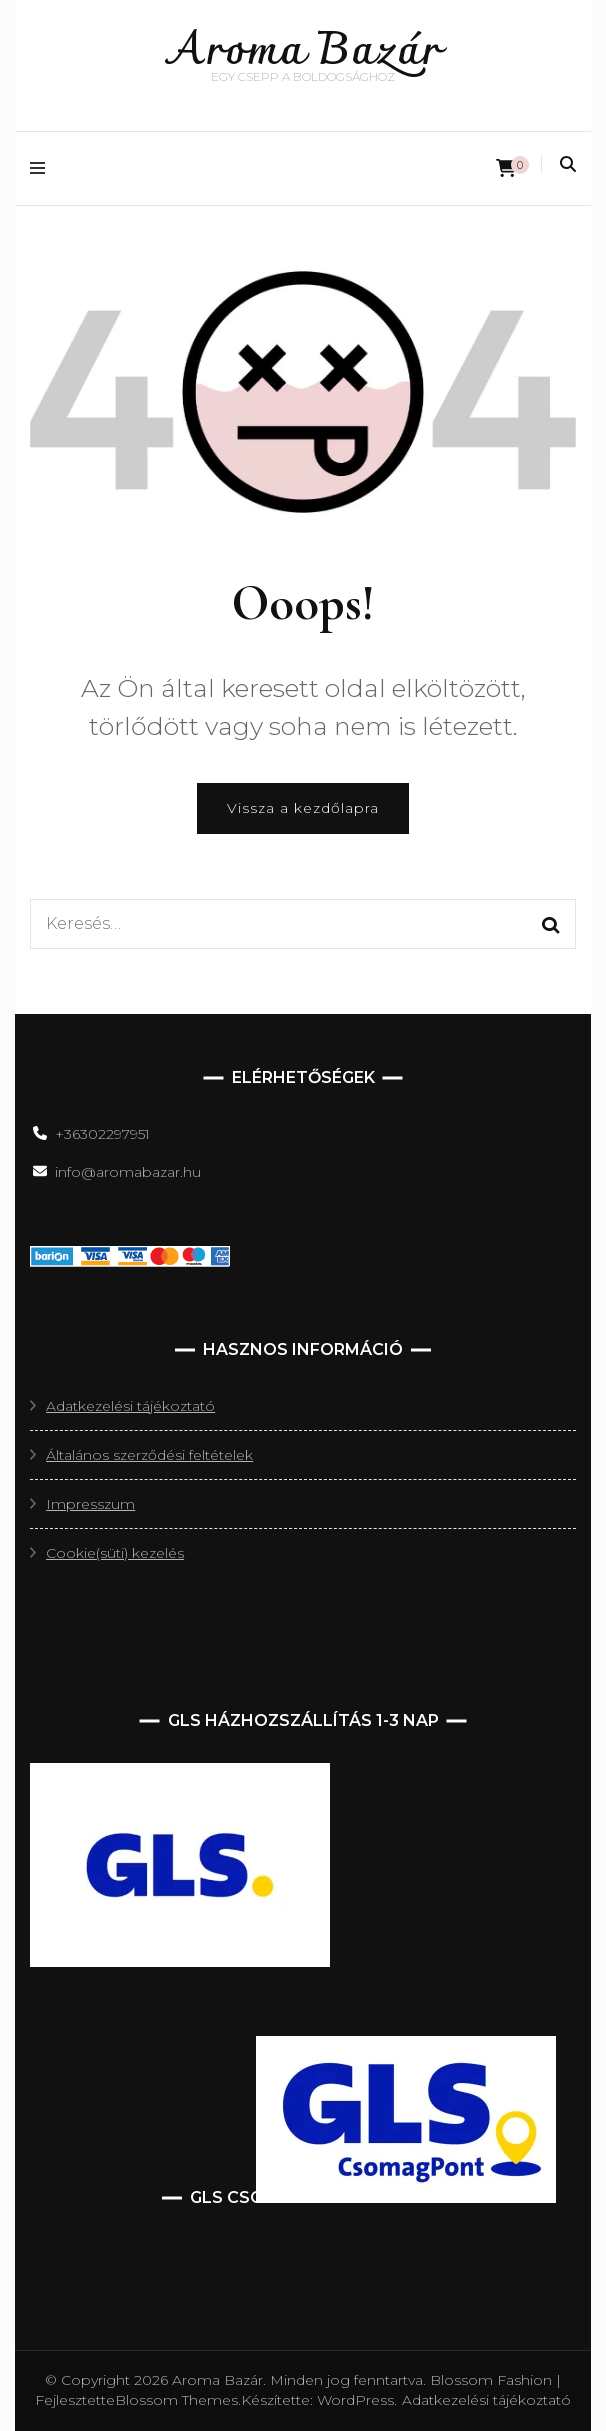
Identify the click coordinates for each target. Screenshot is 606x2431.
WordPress (355, 2400)
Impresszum (90, 1504)
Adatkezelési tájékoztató (130, 1406)
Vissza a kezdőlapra (303, 808)
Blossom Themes (176, 2400)
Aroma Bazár (303, 52)
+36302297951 (102, 1134)
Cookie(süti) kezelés (115, 1553)
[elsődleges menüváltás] (42, 168)
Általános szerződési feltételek (149, 1455)
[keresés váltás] (568, 164)
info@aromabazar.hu (128, 1172)
